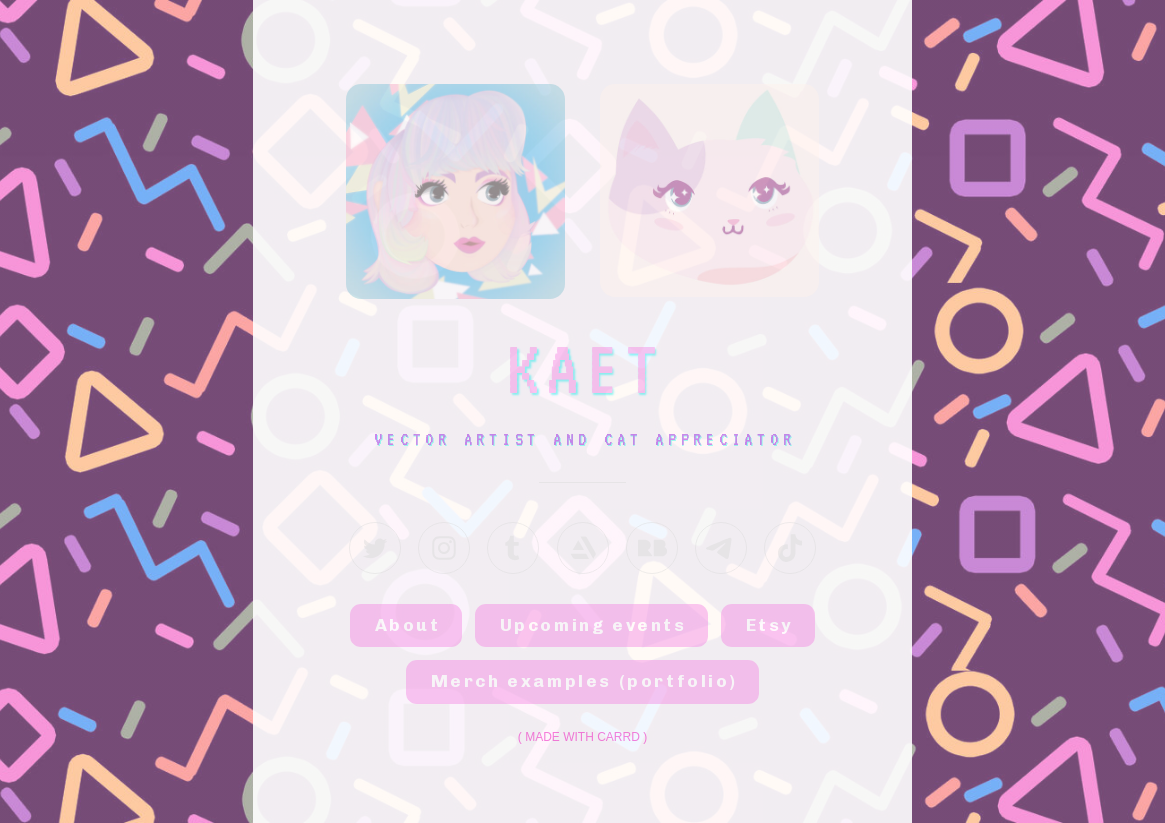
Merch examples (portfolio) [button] (584, 681)
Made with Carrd (582, 737)
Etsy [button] (769, 625)
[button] (375, 548)
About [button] (408, 625)
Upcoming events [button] (593, 625)
